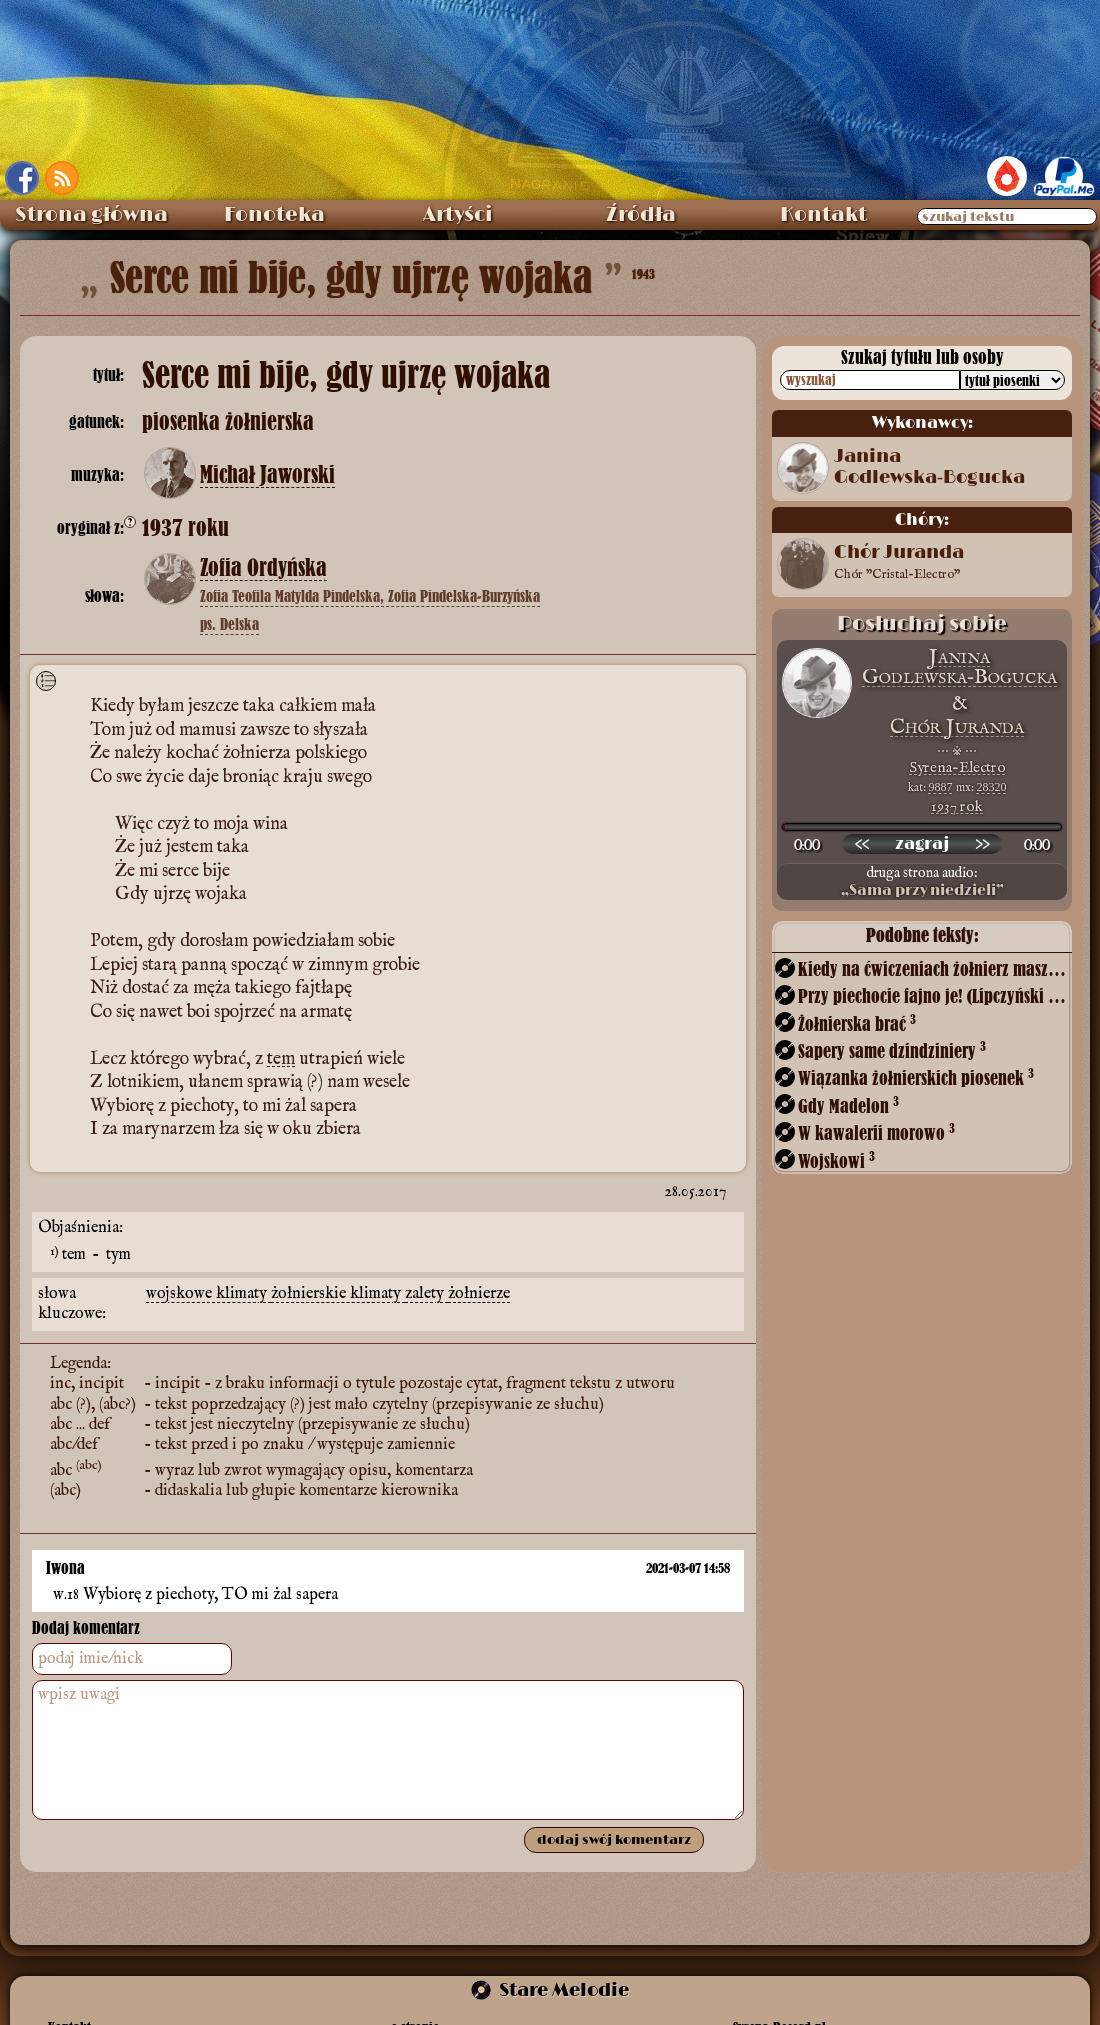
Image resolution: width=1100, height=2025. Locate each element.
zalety (426, 1289)
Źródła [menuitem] (641, 215)
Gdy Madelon (848, 1105)
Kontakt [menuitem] (823, 215)
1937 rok (957, 806)
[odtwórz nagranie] (922, 844)
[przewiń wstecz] (862, 844)
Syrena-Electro (957, 767)
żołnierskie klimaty (338, 1289)
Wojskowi (836, 1160)
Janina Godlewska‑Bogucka (929, 467)
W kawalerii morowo (876, 1132)
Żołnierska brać (857, 1023)
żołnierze (479, 1289)
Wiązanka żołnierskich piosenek (916, 1077)
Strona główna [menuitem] (91, 215)
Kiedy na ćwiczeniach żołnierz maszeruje (933, 968)
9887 (941, 787)
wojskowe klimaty (208, 1289)
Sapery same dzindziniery (892, 1050)
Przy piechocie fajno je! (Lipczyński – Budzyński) (933, 995)
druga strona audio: (922, 882)
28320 (992, 787)
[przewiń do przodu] (982, 844)
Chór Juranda (899, 564)
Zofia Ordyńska (263, 568)
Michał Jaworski (267, 475)
